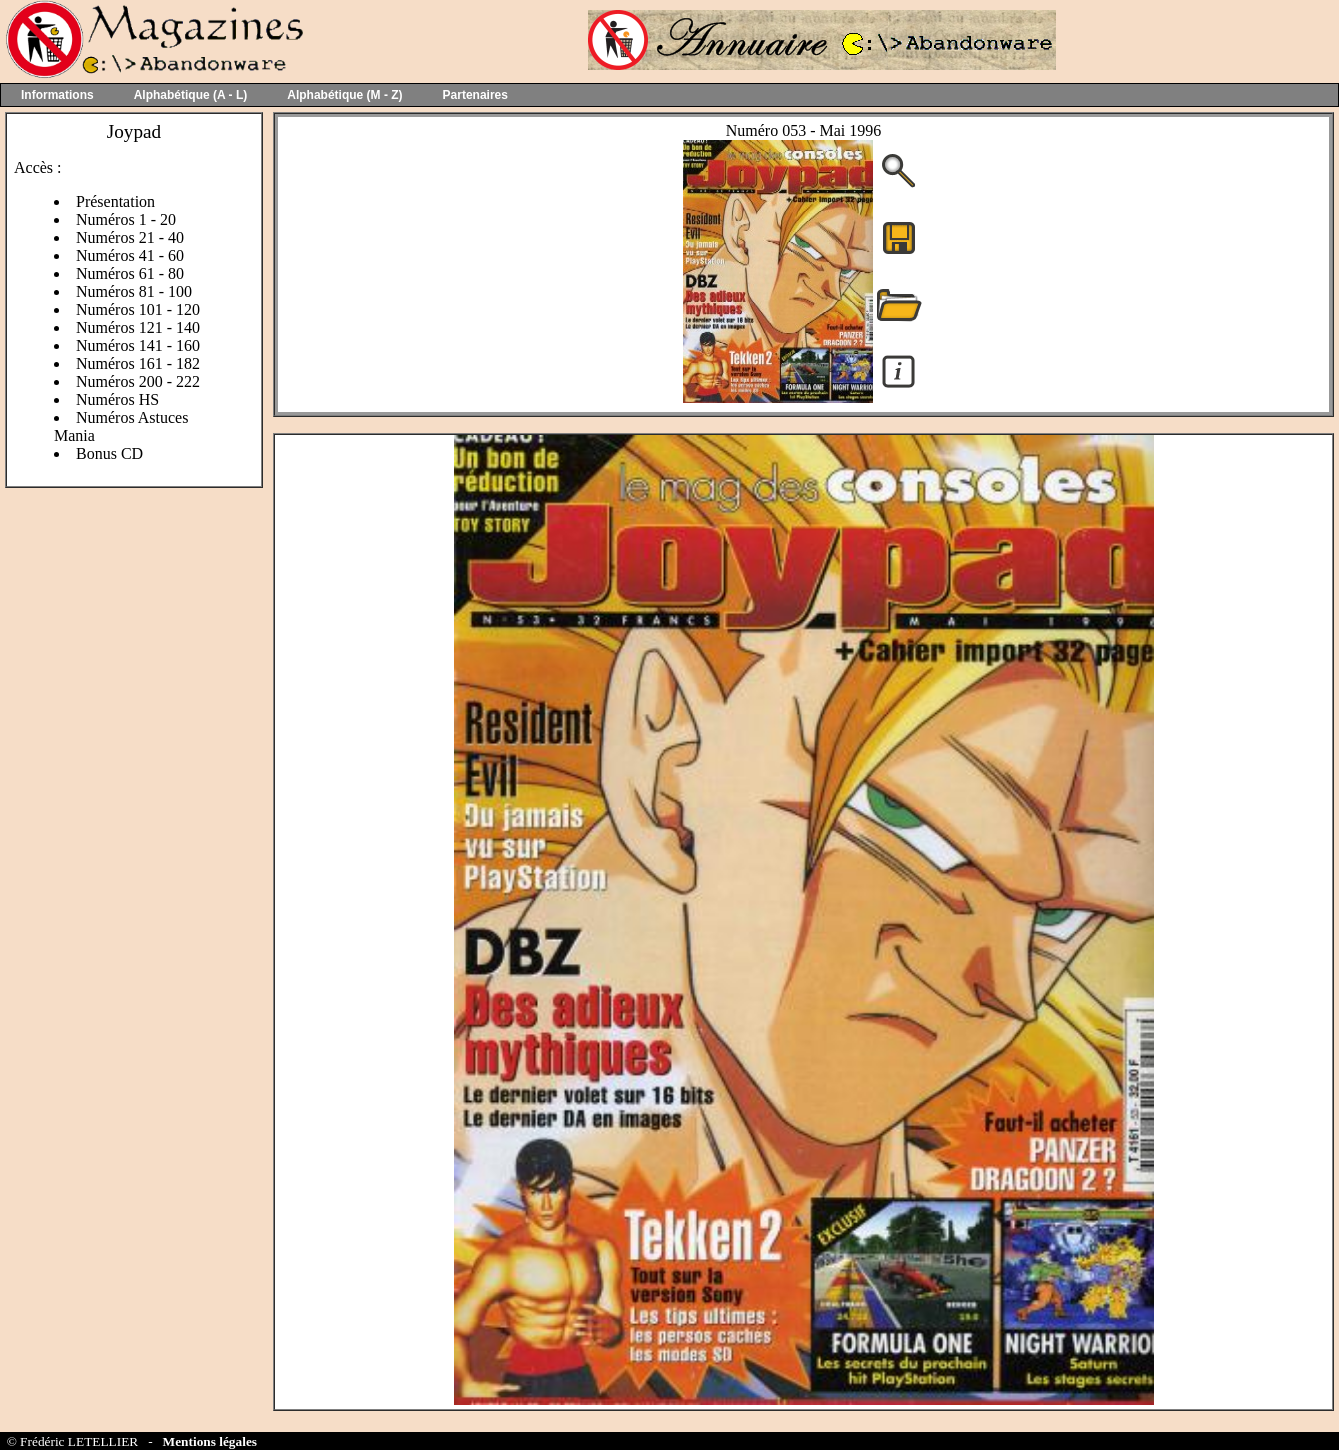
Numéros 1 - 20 (126, 219)
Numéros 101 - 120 (138, 309)
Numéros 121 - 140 (138, 327)
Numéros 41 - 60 (130, 255)
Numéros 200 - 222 (138, 381)
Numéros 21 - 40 (130, 237)
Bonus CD (109, 453)
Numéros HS (117, 399)
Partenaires (475, 95)
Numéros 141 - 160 (138, 345)
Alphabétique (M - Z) (344, 95)
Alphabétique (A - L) (191, 95)
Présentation (115, 201)
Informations (57, 95)
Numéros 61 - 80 (130, 273)
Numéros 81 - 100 (134, 291)
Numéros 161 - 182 (138, 363)
